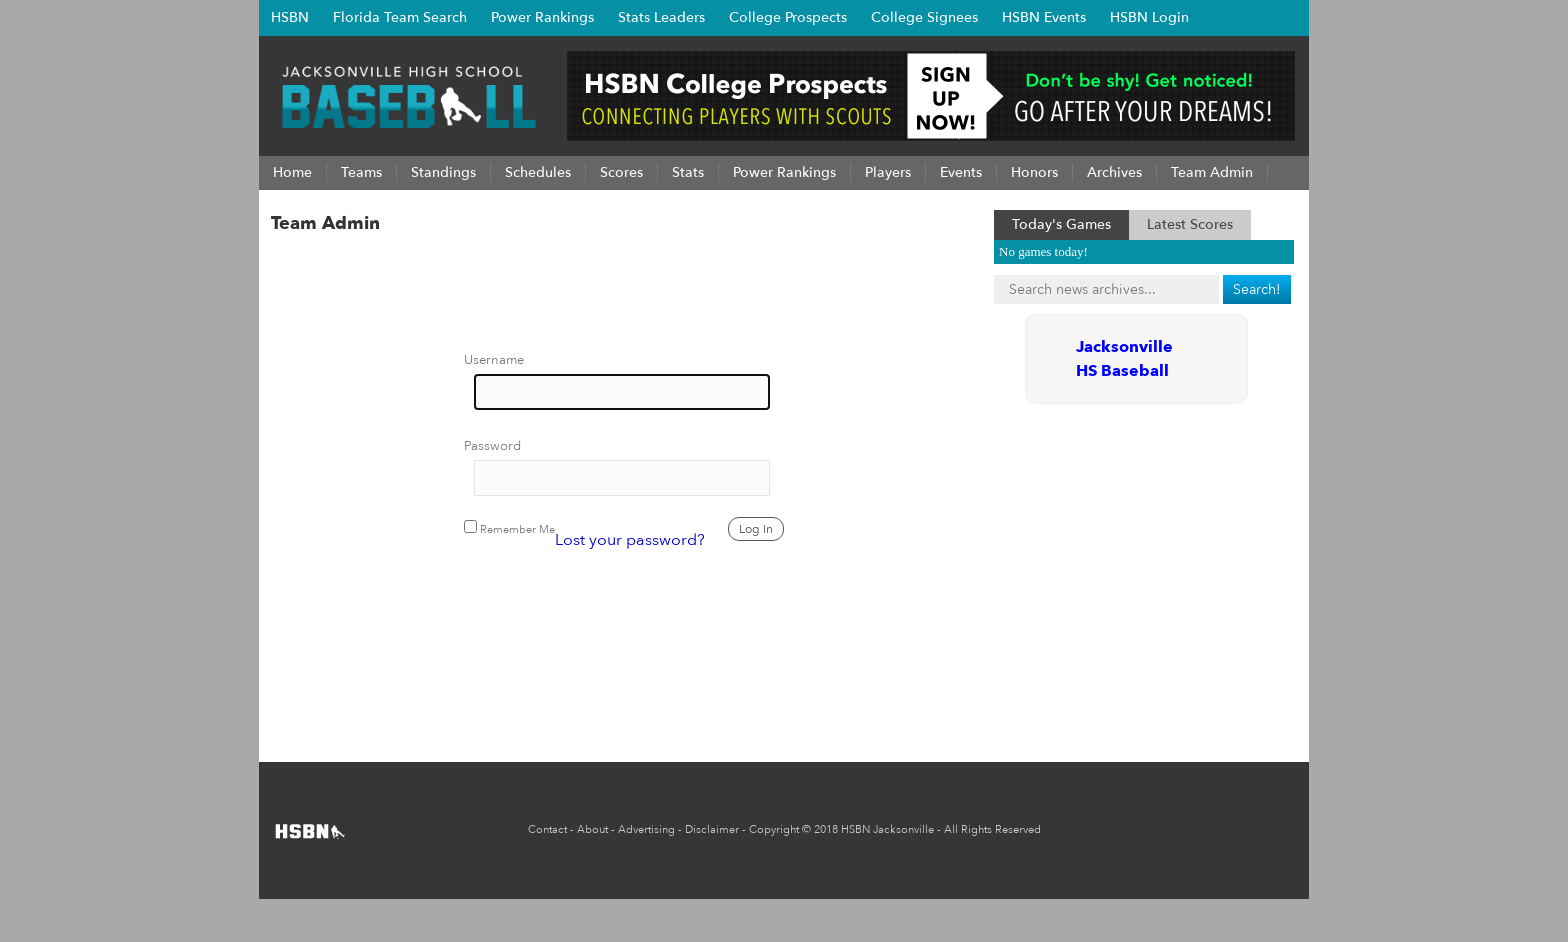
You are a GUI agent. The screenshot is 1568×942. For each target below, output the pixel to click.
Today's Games (1061, 224)
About (592, 829)
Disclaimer (712, 829)
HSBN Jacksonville (887, 829)
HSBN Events (1044, 17)
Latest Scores (1190, 224)
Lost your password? (630, 540)
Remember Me (509, 529)
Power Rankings (542, 17)
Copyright (774, 829)
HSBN (290, 17)
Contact (547, 829)
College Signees (924, 17)
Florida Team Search (400, 17)
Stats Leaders (661, 17)
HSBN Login (1149, 17)
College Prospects (788, 17)
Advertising (646, 829)
